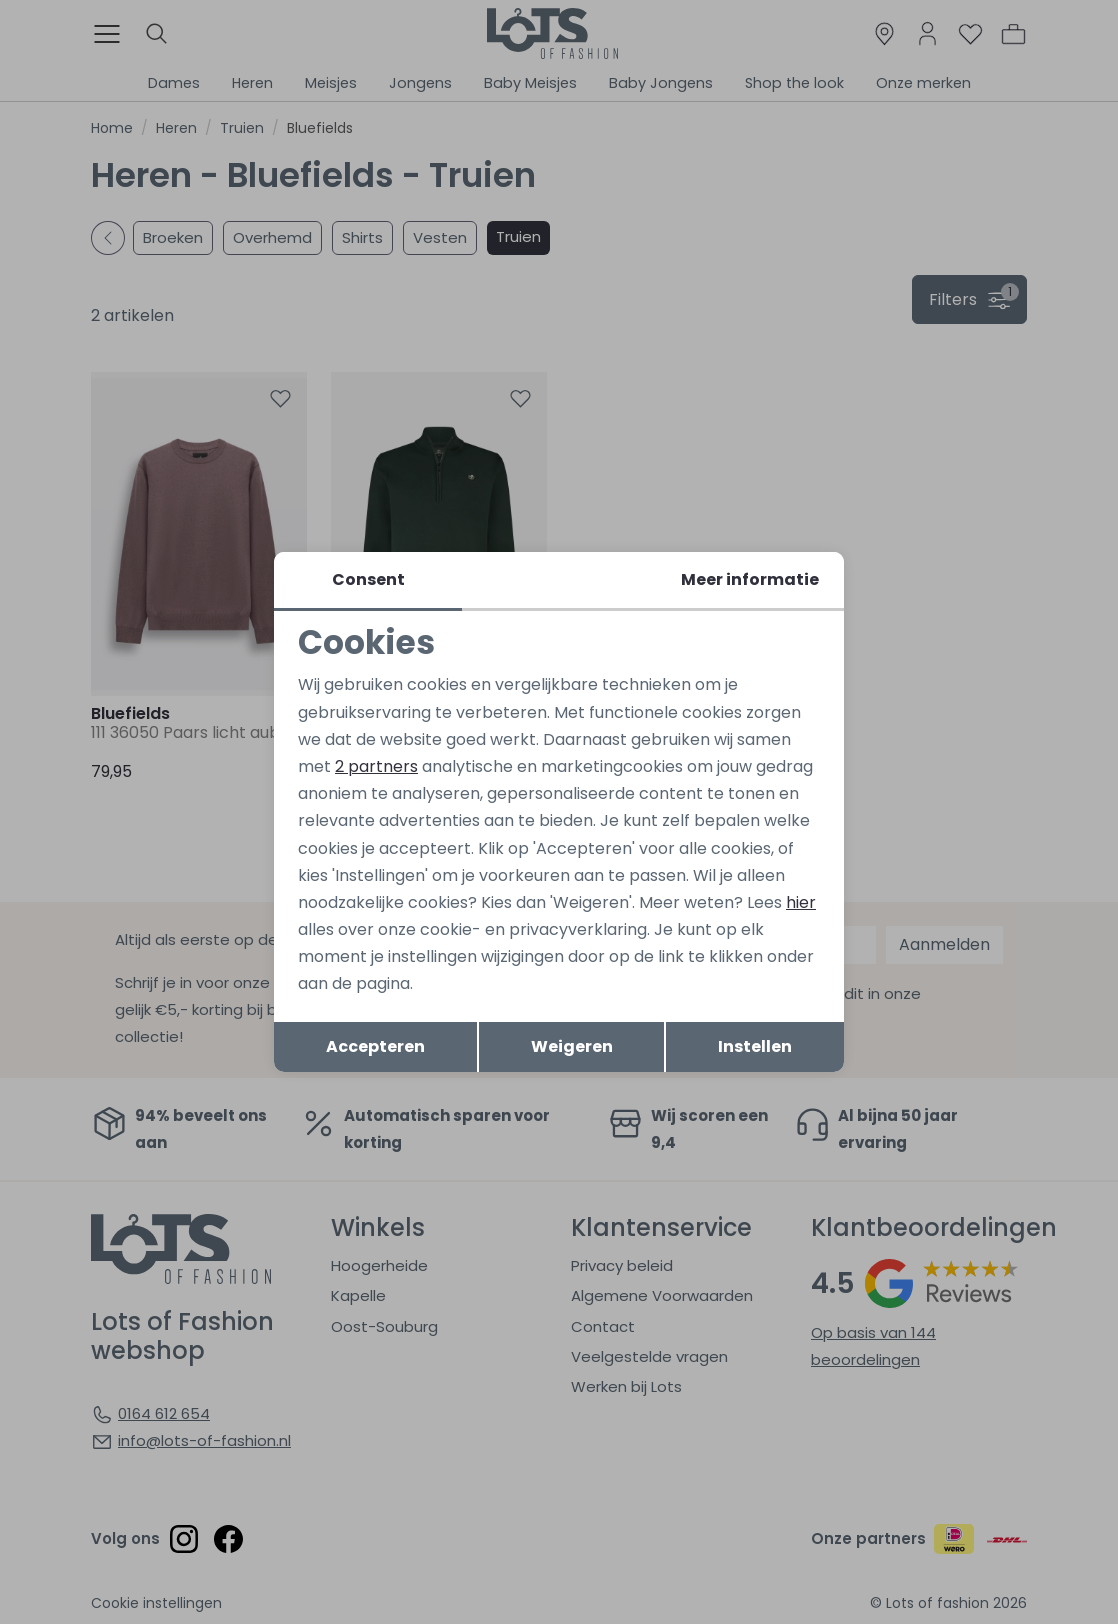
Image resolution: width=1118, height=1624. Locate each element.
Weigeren (572, 1046)
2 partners (376, 766)
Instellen (755, 1046)
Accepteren (375, 1046)
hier (801, 902)
